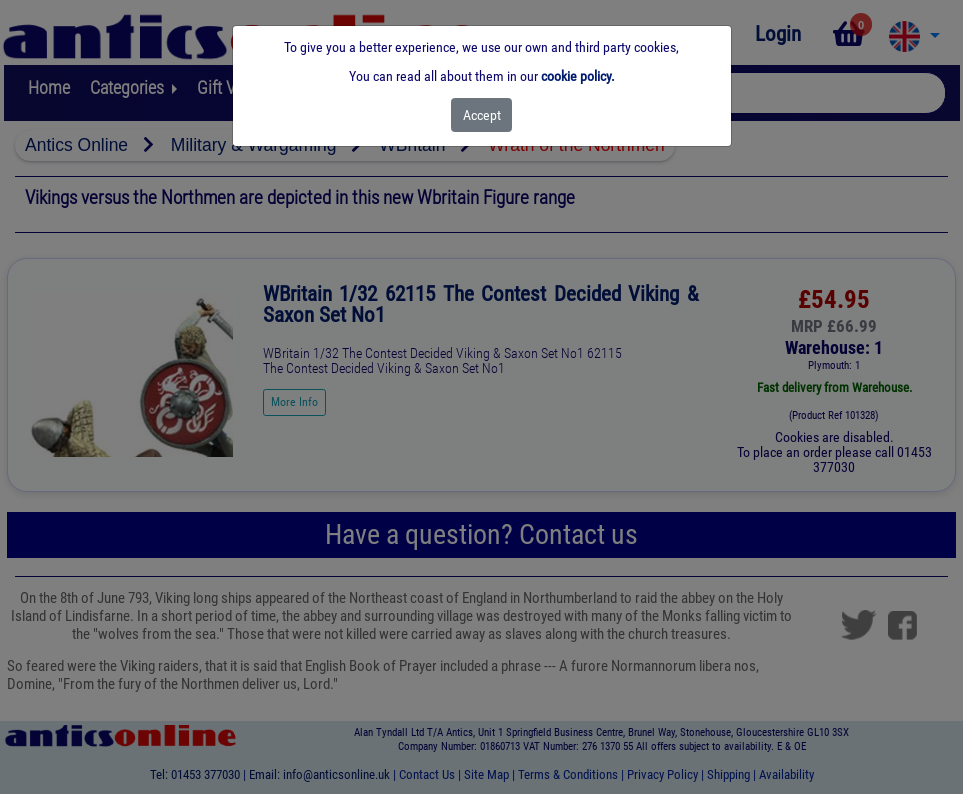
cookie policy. (578, 76)
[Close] (481, 115)
